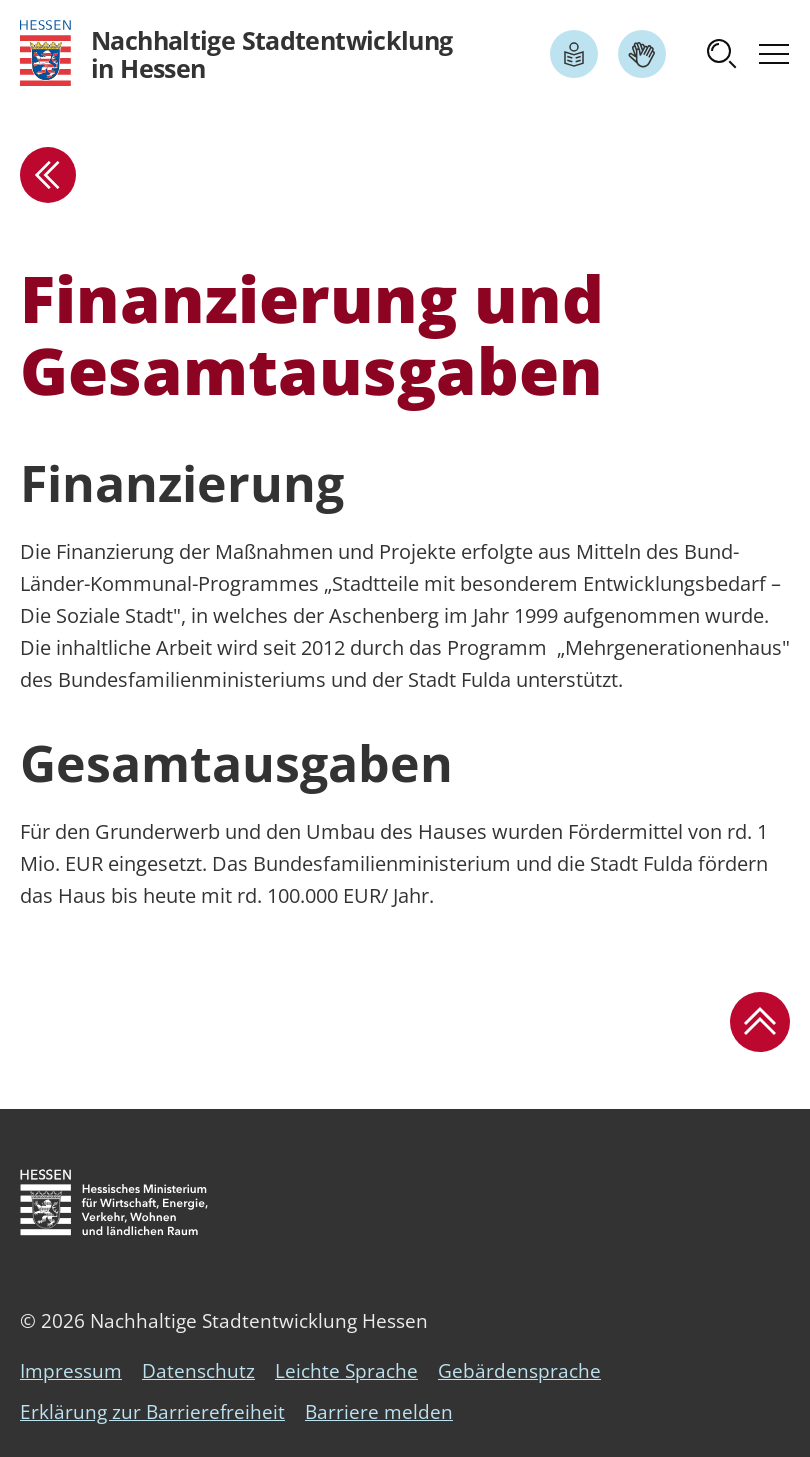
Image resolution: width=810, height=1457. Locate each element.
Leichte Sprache (346, 1371)
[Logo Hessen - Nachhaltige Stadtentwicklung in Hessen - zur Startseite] (236, 53)
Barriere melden (379, 1412)
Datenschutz (198, 1371)
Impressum (71, 1371)
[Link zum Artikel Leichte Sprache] (574, 54)
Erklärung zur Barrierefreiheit (152, 1412)
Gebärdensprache (519, 1371)
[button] (722, 54)
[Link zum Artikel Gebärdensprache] (642, 54)
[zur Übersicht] (48, 175)
